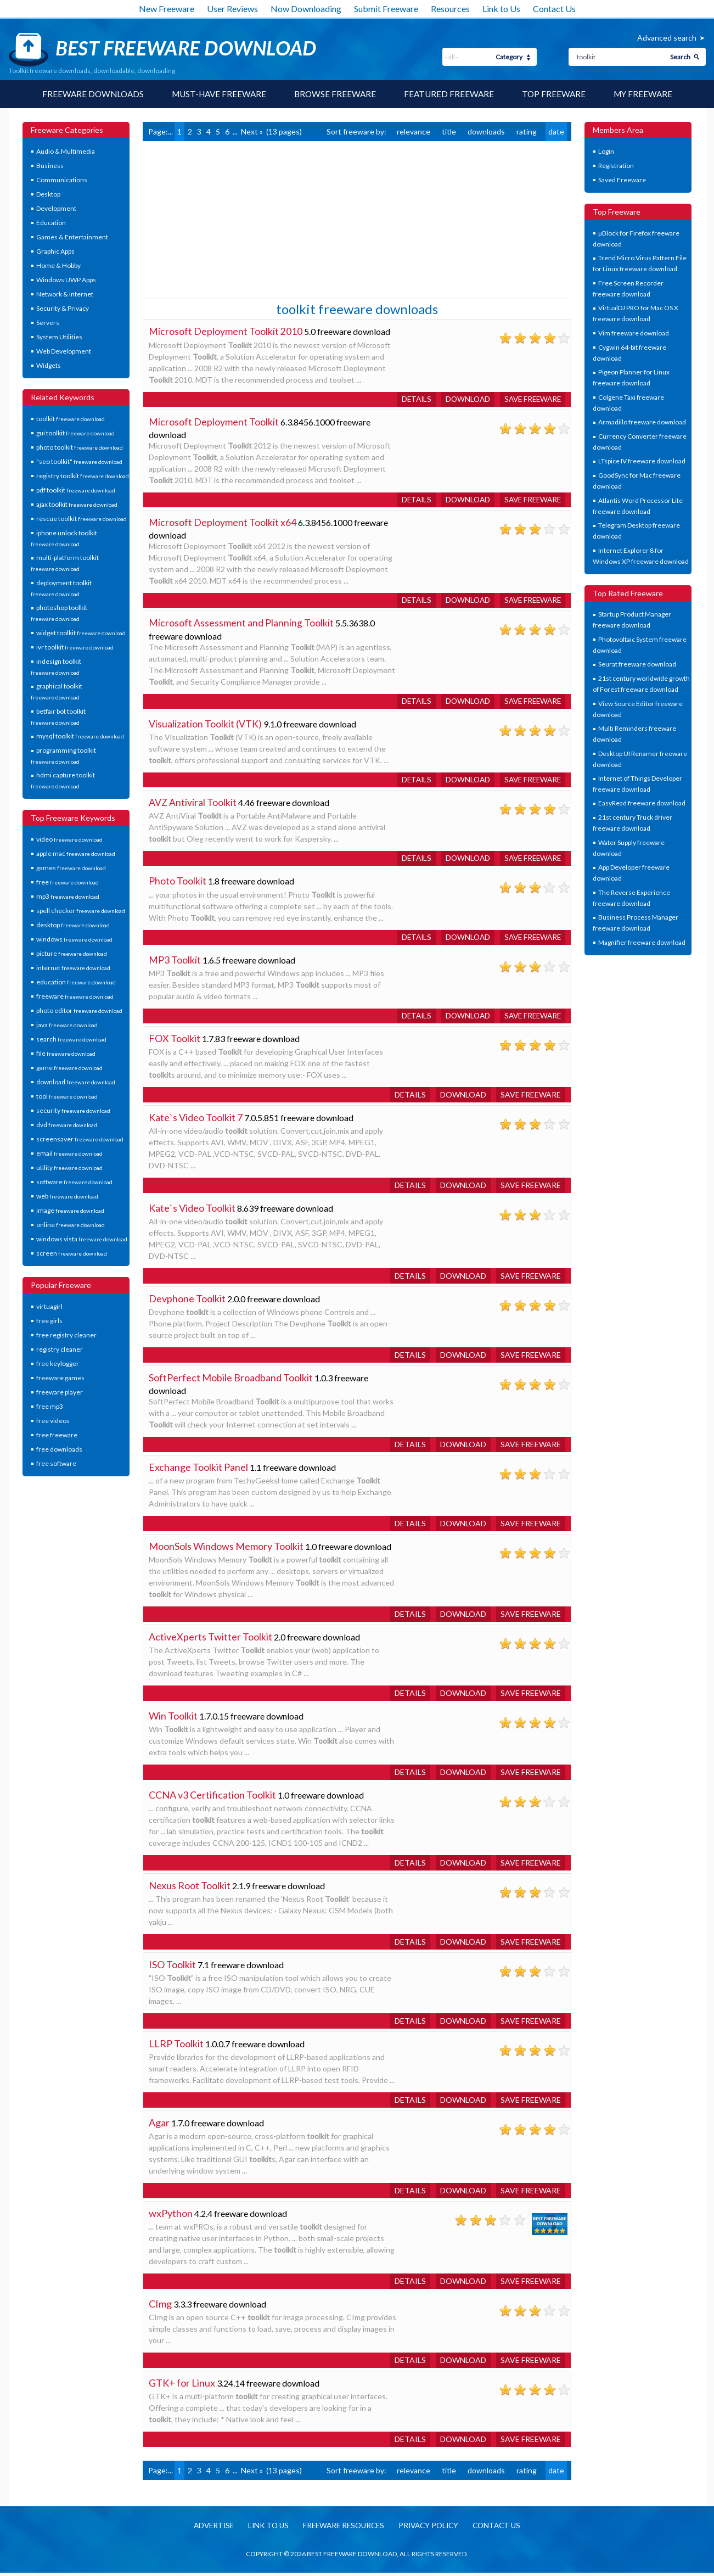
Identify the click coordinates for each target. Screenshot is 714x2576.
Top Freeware (557, 94)
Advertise (207, 2529)
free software (56, 1464)
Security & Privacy (62, 309)
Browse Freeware (336, 94)
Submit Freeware (386, 8)
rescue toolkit (81, 519)
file (65, 1054)
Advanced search (666, 37)
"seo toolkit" (79, 462)
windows (74, 940)
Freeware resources (343, 2529)
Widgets (48, 366)
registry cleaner (59, 1350)
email (69, 1154)
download (75, 1082)
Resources (450, 8)
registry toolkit (82, 476)
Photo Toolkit (177, 883)
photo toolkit (79, 448)
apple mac (75, 854)
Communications (61, 180)
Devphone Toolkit (187, 1302)
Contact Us (554, 8)
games (71, 868)
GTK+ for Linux (182, 2386)
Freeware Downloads (87, 94)
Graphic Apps (55, 252)
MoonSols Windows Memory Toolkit (226, 1549)
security (73, 1111)
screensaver (79, 1139)
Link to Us (501, 8)
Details (410, 399)
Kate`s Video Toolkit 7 (196, 1121)
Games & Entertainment (72, 237)
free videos (53, 1421)
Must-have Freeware (216, 94)
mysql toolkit (80, 736)
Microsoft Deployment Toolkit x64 (222, 523)
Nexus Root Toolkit (189, 1889)
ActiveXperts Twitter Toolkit (210, 1640)
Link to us (264, 2529)
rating (526, 132)
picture (71, 954)
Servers (47, 323)
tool (67, 1097)
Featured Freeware (451, 94)
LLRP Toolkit (176, 2047)
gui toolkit (75, 433)
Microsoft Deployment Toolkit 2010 (225, 332)
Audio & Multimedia (65, 152)
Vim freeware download (633, 333)
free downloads (59, 1450)
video (69, 840)
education (76, 982)
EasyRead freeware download (641, 803)
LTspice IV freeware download (641, 461)
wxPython (171, 2216)
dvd (66, 1125)
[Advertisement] (225, 219)
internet (73, 968)
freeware (75, 997)
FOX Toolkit (174, 1041)
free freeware (56, 1435)
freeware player (59, 1392)
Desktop (48, 195)
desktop (73, 925)
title (449, 132)
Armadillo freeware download (642, 422)
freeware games (60, 1378)
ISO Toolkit (172, 1968)
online (70, 1225)
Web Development (63, 352)
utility (69, 1168)
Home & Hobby (58, 266)
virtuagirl (49, 1307)
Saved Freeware (622, 180)
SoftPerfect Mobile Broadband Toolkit (231, 1381)
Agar (159, 2126)
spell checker (80, 911)
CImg (160, 2307)
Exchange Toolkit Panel (198, 1470)
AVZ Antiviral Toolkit (193, 804)
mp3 (67, 897)
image (70, 1211)
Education (51, 223)
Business (50, 166)
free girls (49, 1321)
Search (680, 57)
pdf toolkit (75, 490)
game (69, 1068)
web (67, 1196)
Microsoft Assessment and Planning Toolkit (241, 624)
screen (71, 1254)
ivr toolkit (75, 647)
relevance (413, 132)
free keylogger (57, 1364)
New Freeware (166, 8)
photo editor (79, 1011)
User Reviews (232, 8)
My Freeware (648, 94)
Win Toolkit (173, 1719)
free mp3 (49, 1407)
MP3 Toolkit (175, 962)
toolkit (70, 419)
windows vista (81, 1239)
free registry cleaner (66, 1335)
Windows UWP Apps (66, 280)
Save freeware (531, 399)
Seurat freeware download (637, 664)
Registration (616, 166)
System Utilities (59, 337)
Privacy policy (432, 2529)
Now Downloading (306, 8)
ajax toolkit (76, 505)
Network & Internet (64, 294)
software (74, 1182)
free (67, 882)
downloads (486, 132)
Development (56, 209)
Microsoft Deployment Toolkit (214, 422)
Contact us (503, 2529)
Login (606, 152)
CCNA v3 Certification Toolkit (212, 1798)
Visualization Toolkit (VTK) (205, 725)
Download (463, 399)
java (67, 1025)
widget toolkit (81, 633)
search (71, 1039)
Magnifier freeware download (641, 943)
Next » (252, 132)
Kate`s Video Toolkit (192, 1211)
